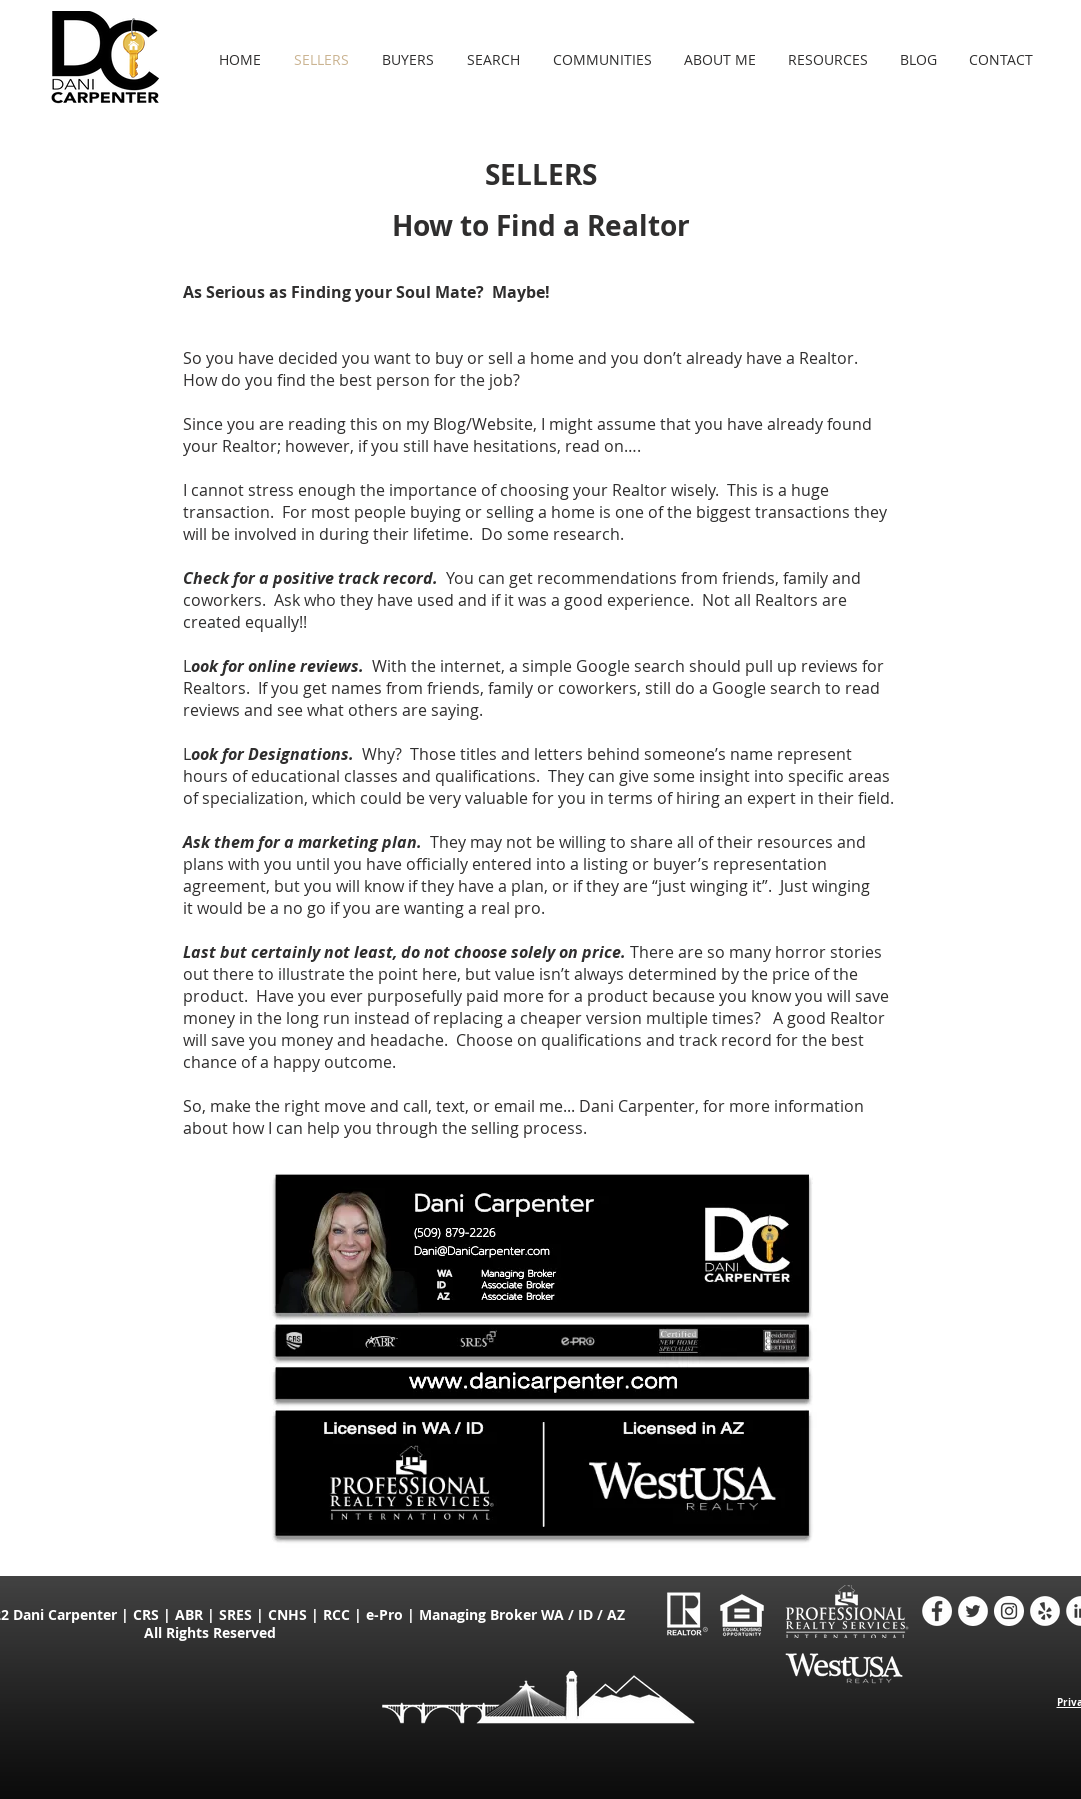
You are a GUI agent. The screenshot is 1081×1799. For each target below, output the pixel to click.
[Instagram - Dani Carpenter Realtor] (1009, 1611)
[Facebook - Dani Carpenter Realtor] (937, 1611)
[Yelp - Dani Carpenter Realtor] (1045, 1611)
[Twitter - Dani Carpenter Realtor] (973, 1611)
